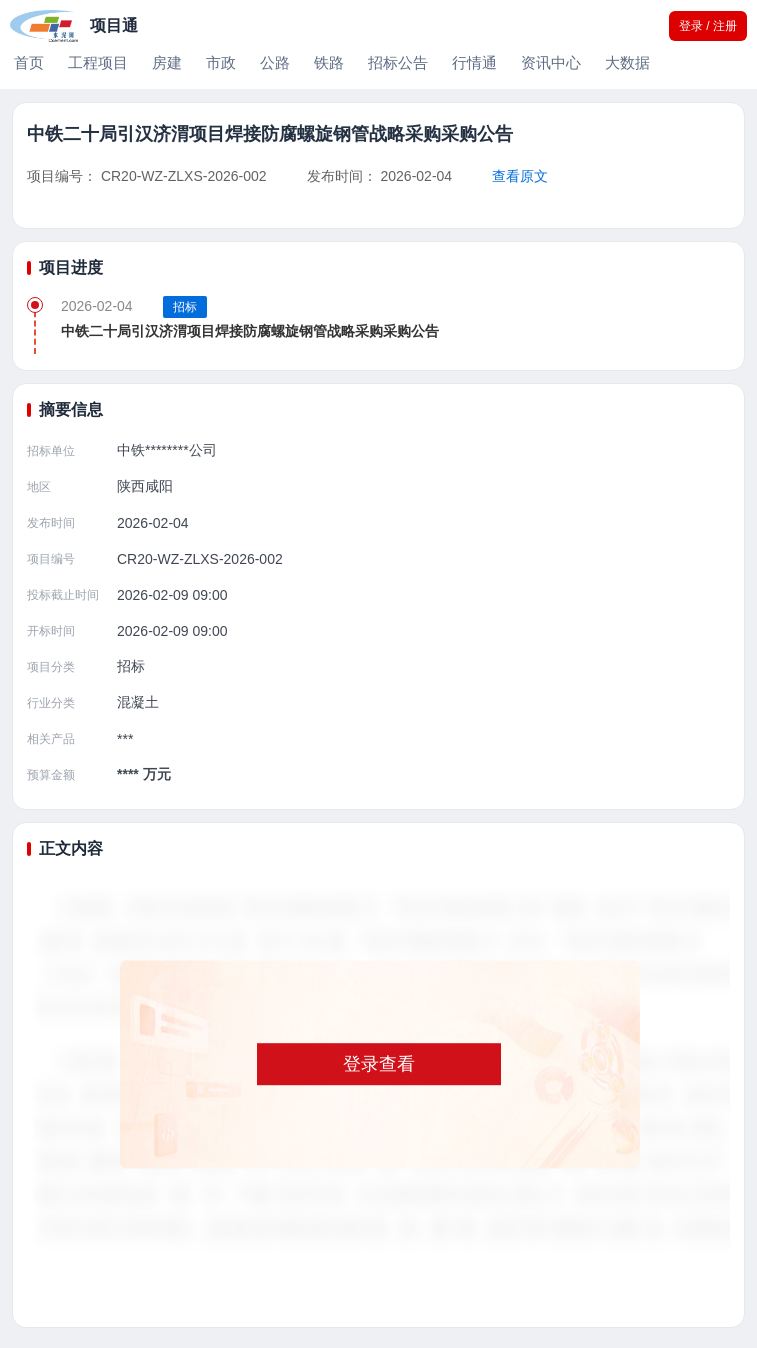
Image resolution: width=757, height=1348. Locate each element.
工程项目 (98, 62)
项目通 (114, 25)
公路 (275, 62)
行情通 (474, 62)
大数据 (627, 62)
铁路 (329, 62)
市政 (221, 62)
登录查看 (379, 1064)
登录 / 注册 (708, 26)
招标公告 (398, 62)
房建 (167, 62)
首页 (29, 62)
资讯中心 (551, 62)
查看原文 (520, 176)
